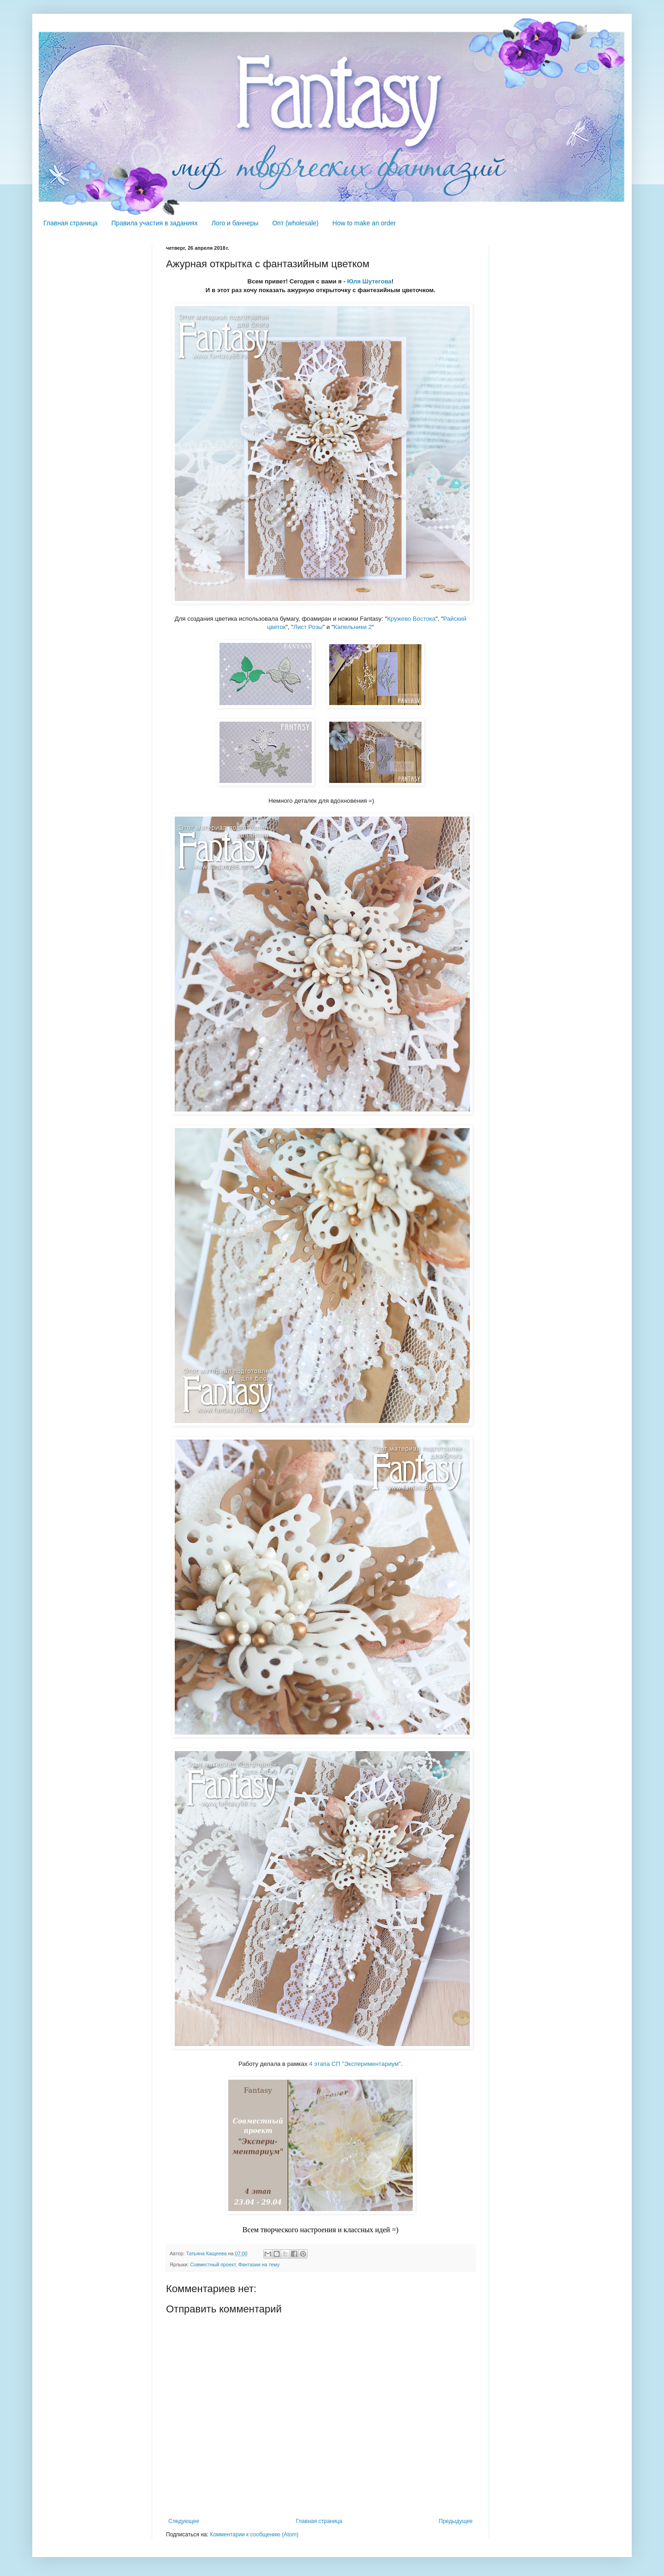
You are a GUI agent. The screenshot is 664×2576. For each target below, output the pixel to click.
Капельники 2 (353, 626)
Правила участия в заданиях (155, 223)
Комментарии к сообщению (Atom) (254, 2534)
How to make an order (364, 223)
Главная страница (70, 223)
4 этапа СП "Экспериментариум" (355, 2063)
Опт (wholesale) (295, 223)
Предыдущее (456, 2521)
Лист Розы (307, 626)
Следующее (183, 2521)
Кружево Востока (411, 618)
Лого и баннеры (235, 223)
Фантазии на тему (259, 2264)
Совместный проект (212, 2264)
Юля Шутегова (369, 281)
